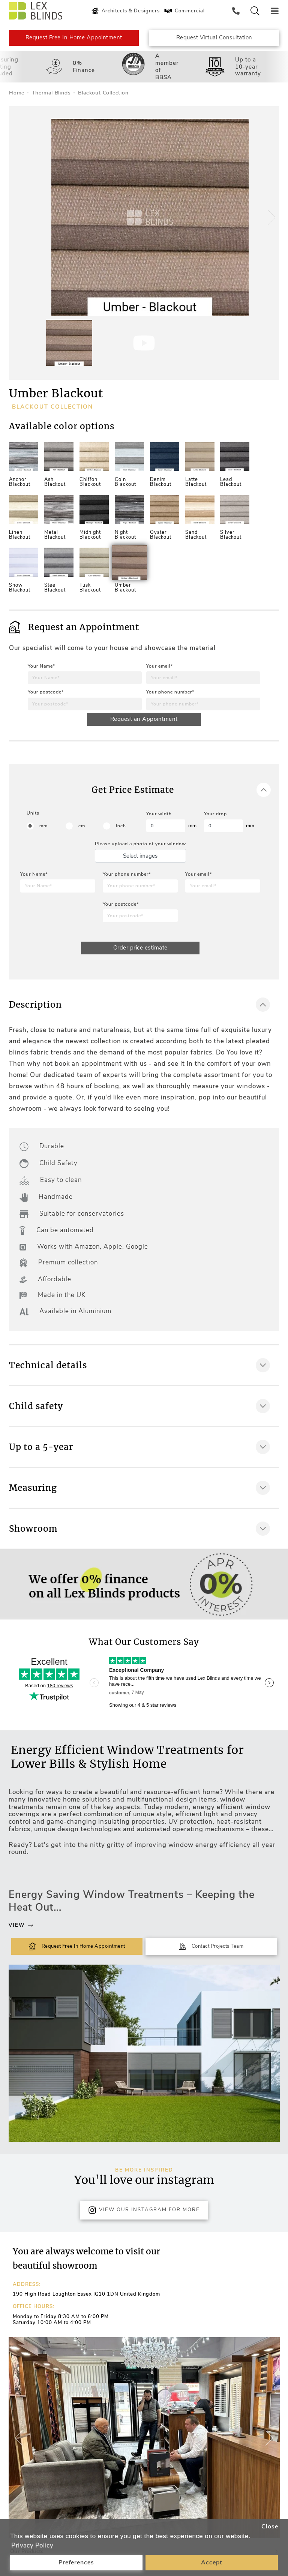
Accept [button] (211, 2562)
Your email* (159, 666)
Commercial (184, 11)
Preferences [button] (76, 2562)
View (21, 1926)
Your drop (215, 814)
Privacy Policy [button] (32, 2545)
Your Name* (41, 666)
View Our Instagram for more (144, 2210)
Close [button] (269, 2526)
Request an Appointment (144, 719)
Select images (140, 856)
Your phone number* (170, 692)
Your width (159, 814)
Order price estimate (140, 948)
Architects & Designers (125, 11)
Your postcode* (46, 692)
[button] (270, 218)
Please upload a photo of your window (140, 844)
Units (33, 813)
